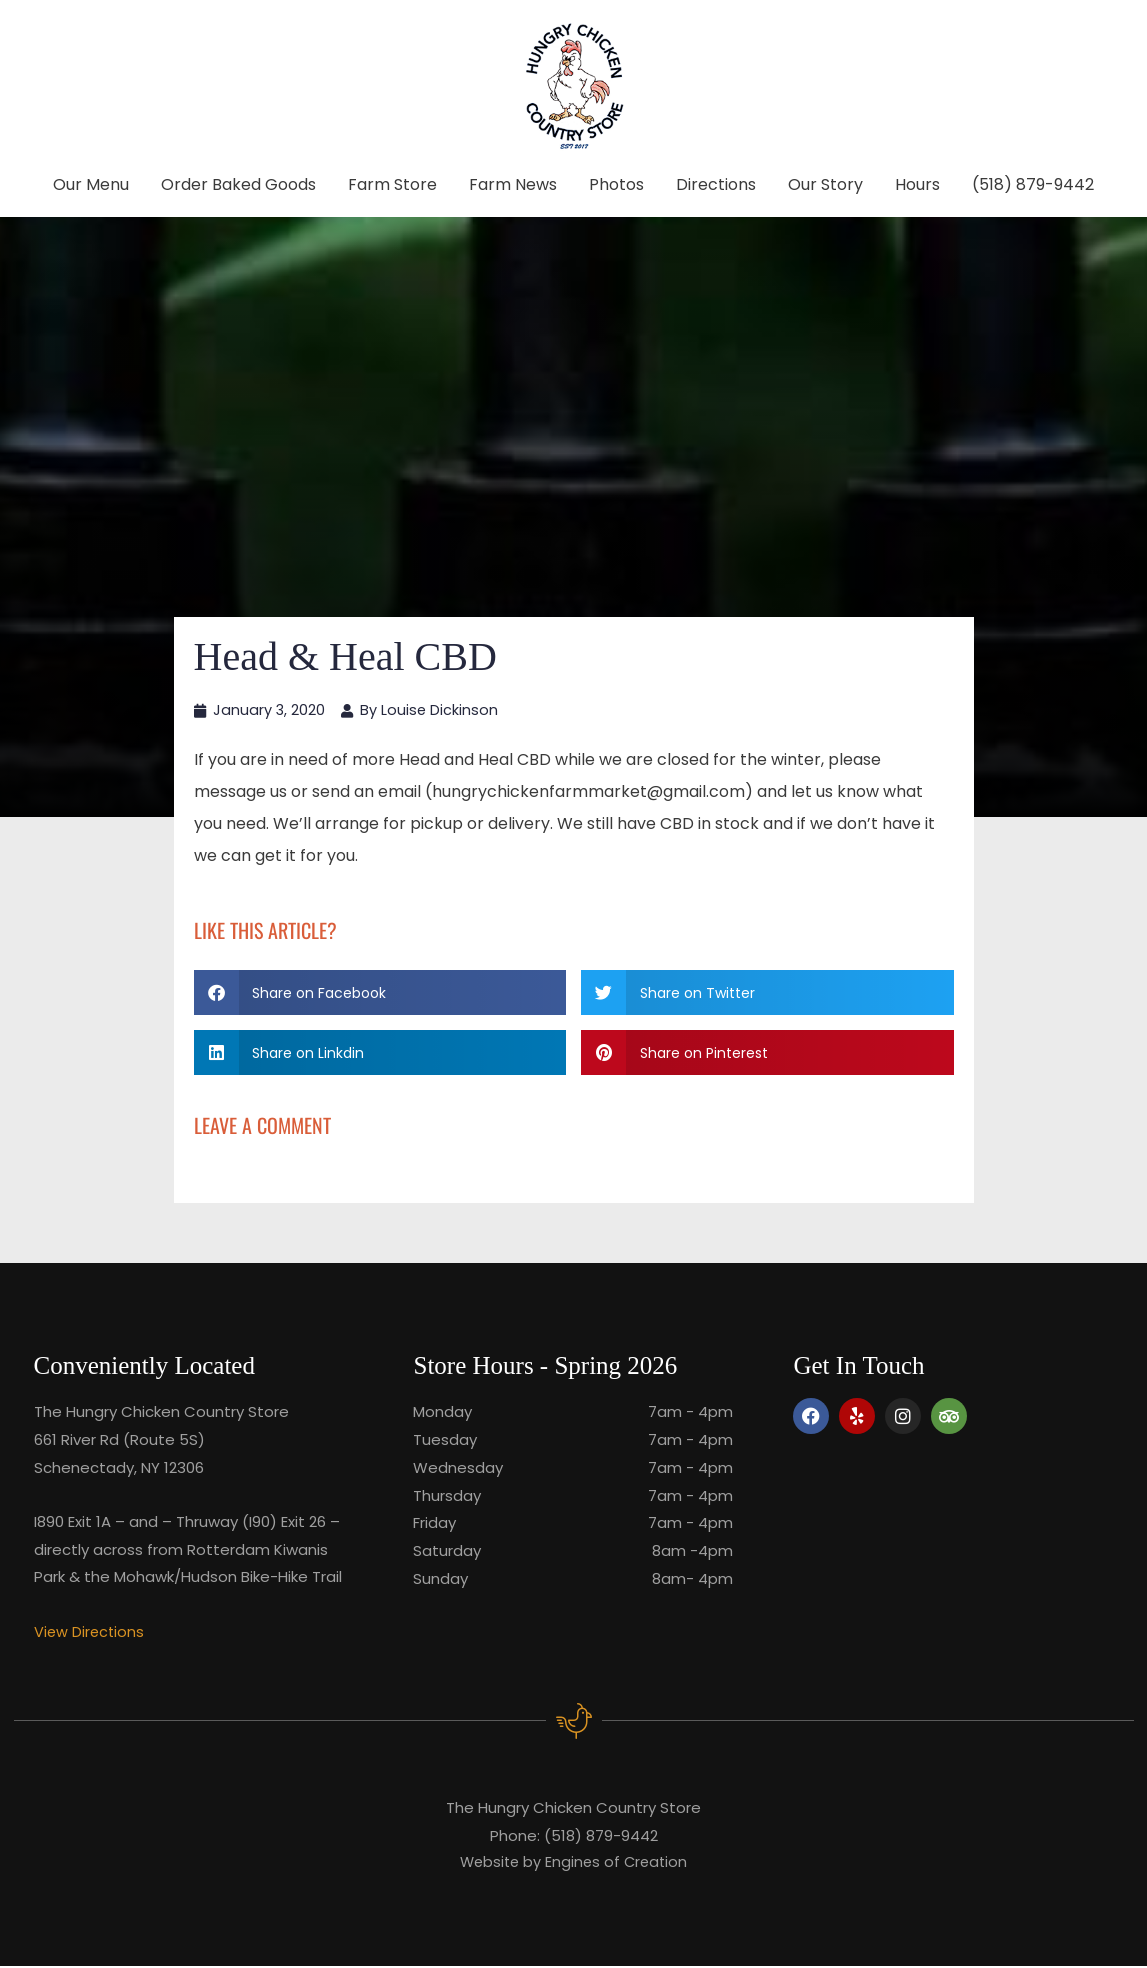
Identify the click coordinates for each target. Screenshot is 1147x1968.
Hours (917, 184)
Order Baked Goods (238, 184)
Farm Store (392, 184)
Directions (716, 184)
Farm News (513, 184)
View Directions (90, 1632)
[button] (380, 993)
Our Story (825, 184)
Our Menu (91, 184)
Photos (616, 184)
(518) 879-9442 (1033, 184)
